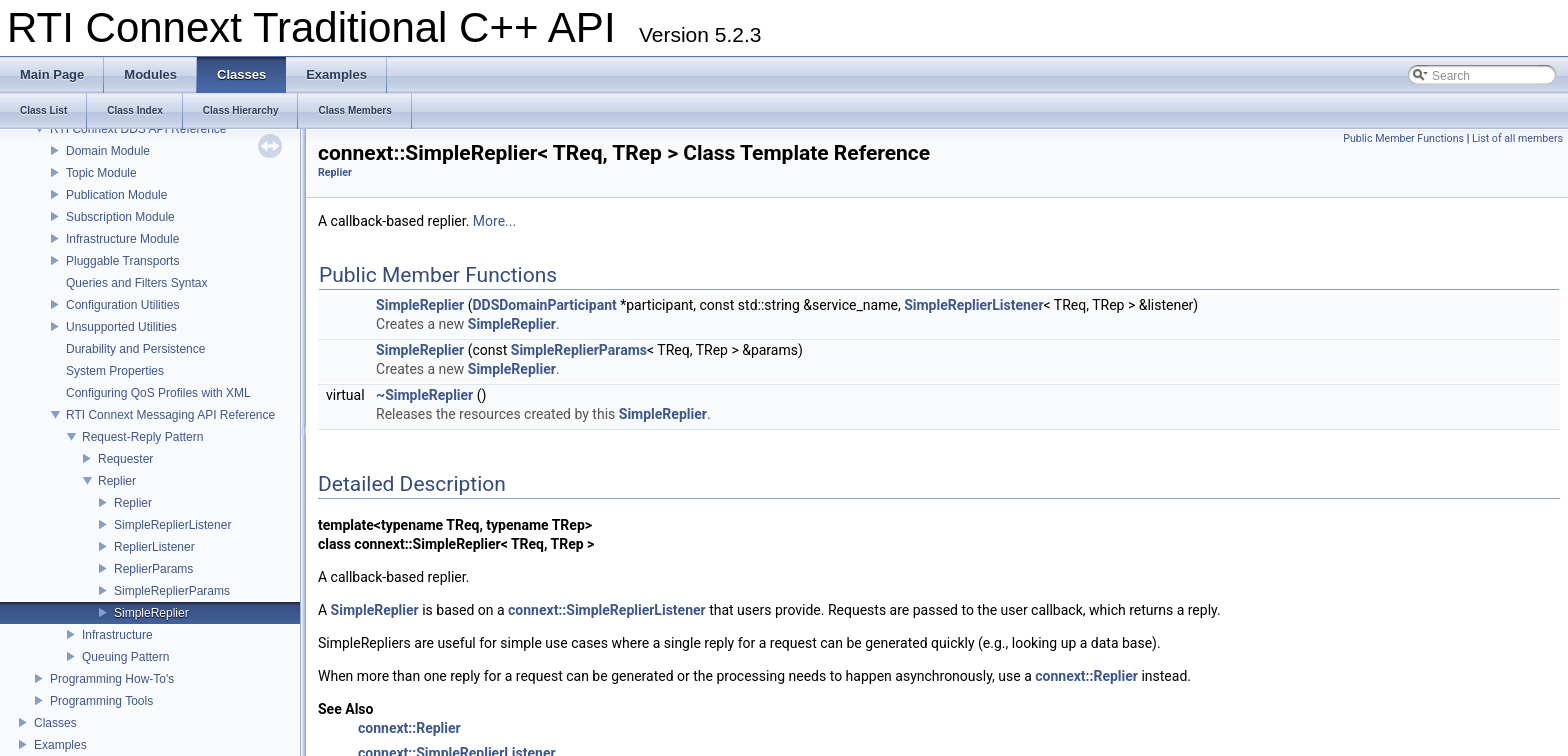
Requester (125, 459)
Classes (55, 723)
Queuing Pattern (125, 657)
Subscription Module (120, 217)
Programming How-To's (112, 679)
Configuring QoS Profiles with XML (158, 393)
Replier (117, 481)
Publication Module (116, 195)
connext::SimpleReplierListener (607, 610)
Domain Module (108, 151)
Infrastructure (117, 635)
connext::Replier (1086, 676)
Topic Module (101, 173)
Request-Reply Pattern (142, 437)
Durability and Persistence (135, 349)
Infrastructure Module (122, 239)
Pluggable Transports (122, 261)
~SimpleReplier (424, 395)
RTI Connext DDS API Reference (138, 129)
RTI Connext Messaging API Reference (170, 415)
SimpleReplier (151, 613)
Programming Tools (101, 701)
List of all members (1517, 138)
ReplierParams (153, 569)
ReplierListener (154, 547)
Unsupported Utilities (121, 327)
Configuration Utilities (122, 305)
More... (494, 221)
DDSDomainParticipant (544, 305)
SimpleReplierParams (172, 591)
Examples (60, 745)
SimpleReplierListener (172, 525)
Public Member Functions (1403, 138)
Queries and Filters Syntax (136, 283)
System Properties (115, 371)
